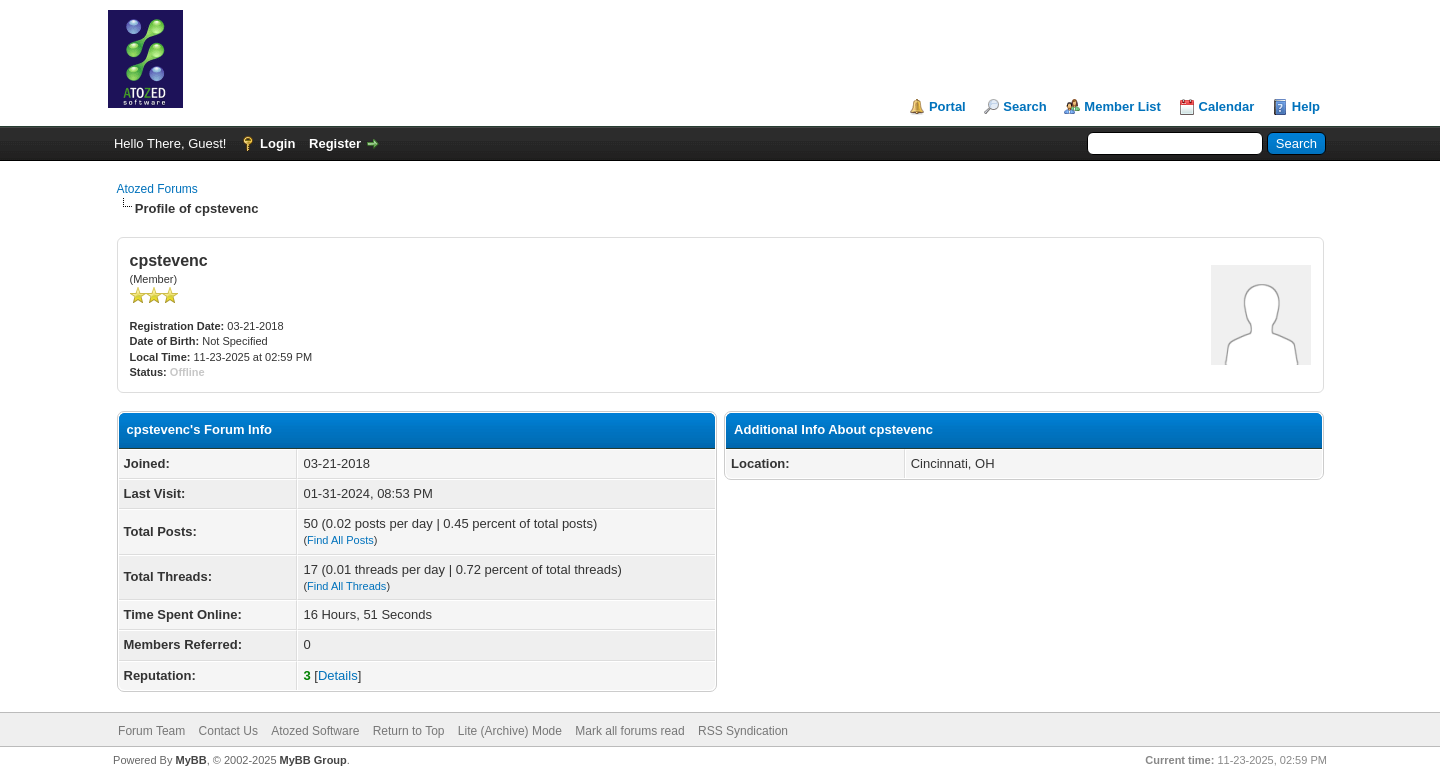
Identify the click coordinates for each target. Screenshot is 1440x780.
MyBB (190, 760)
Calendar (1227, 106)
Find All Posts (340, 540)
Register (335, 143)
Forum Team (151, 731)
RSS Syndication (743, 731)
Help (1306, 106)
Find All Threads (346, 586)
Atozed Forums (157, 189)
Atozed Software (315, 731)
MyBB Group (313, 760)
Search (1024, 106)
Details (338, 675)
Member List (1122, 106)
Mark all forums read (629, 731)
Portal (947, 106)
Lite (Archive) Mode (510, 731)
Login (277, 143)
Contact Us (228, 731)
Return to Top (409, 731)
